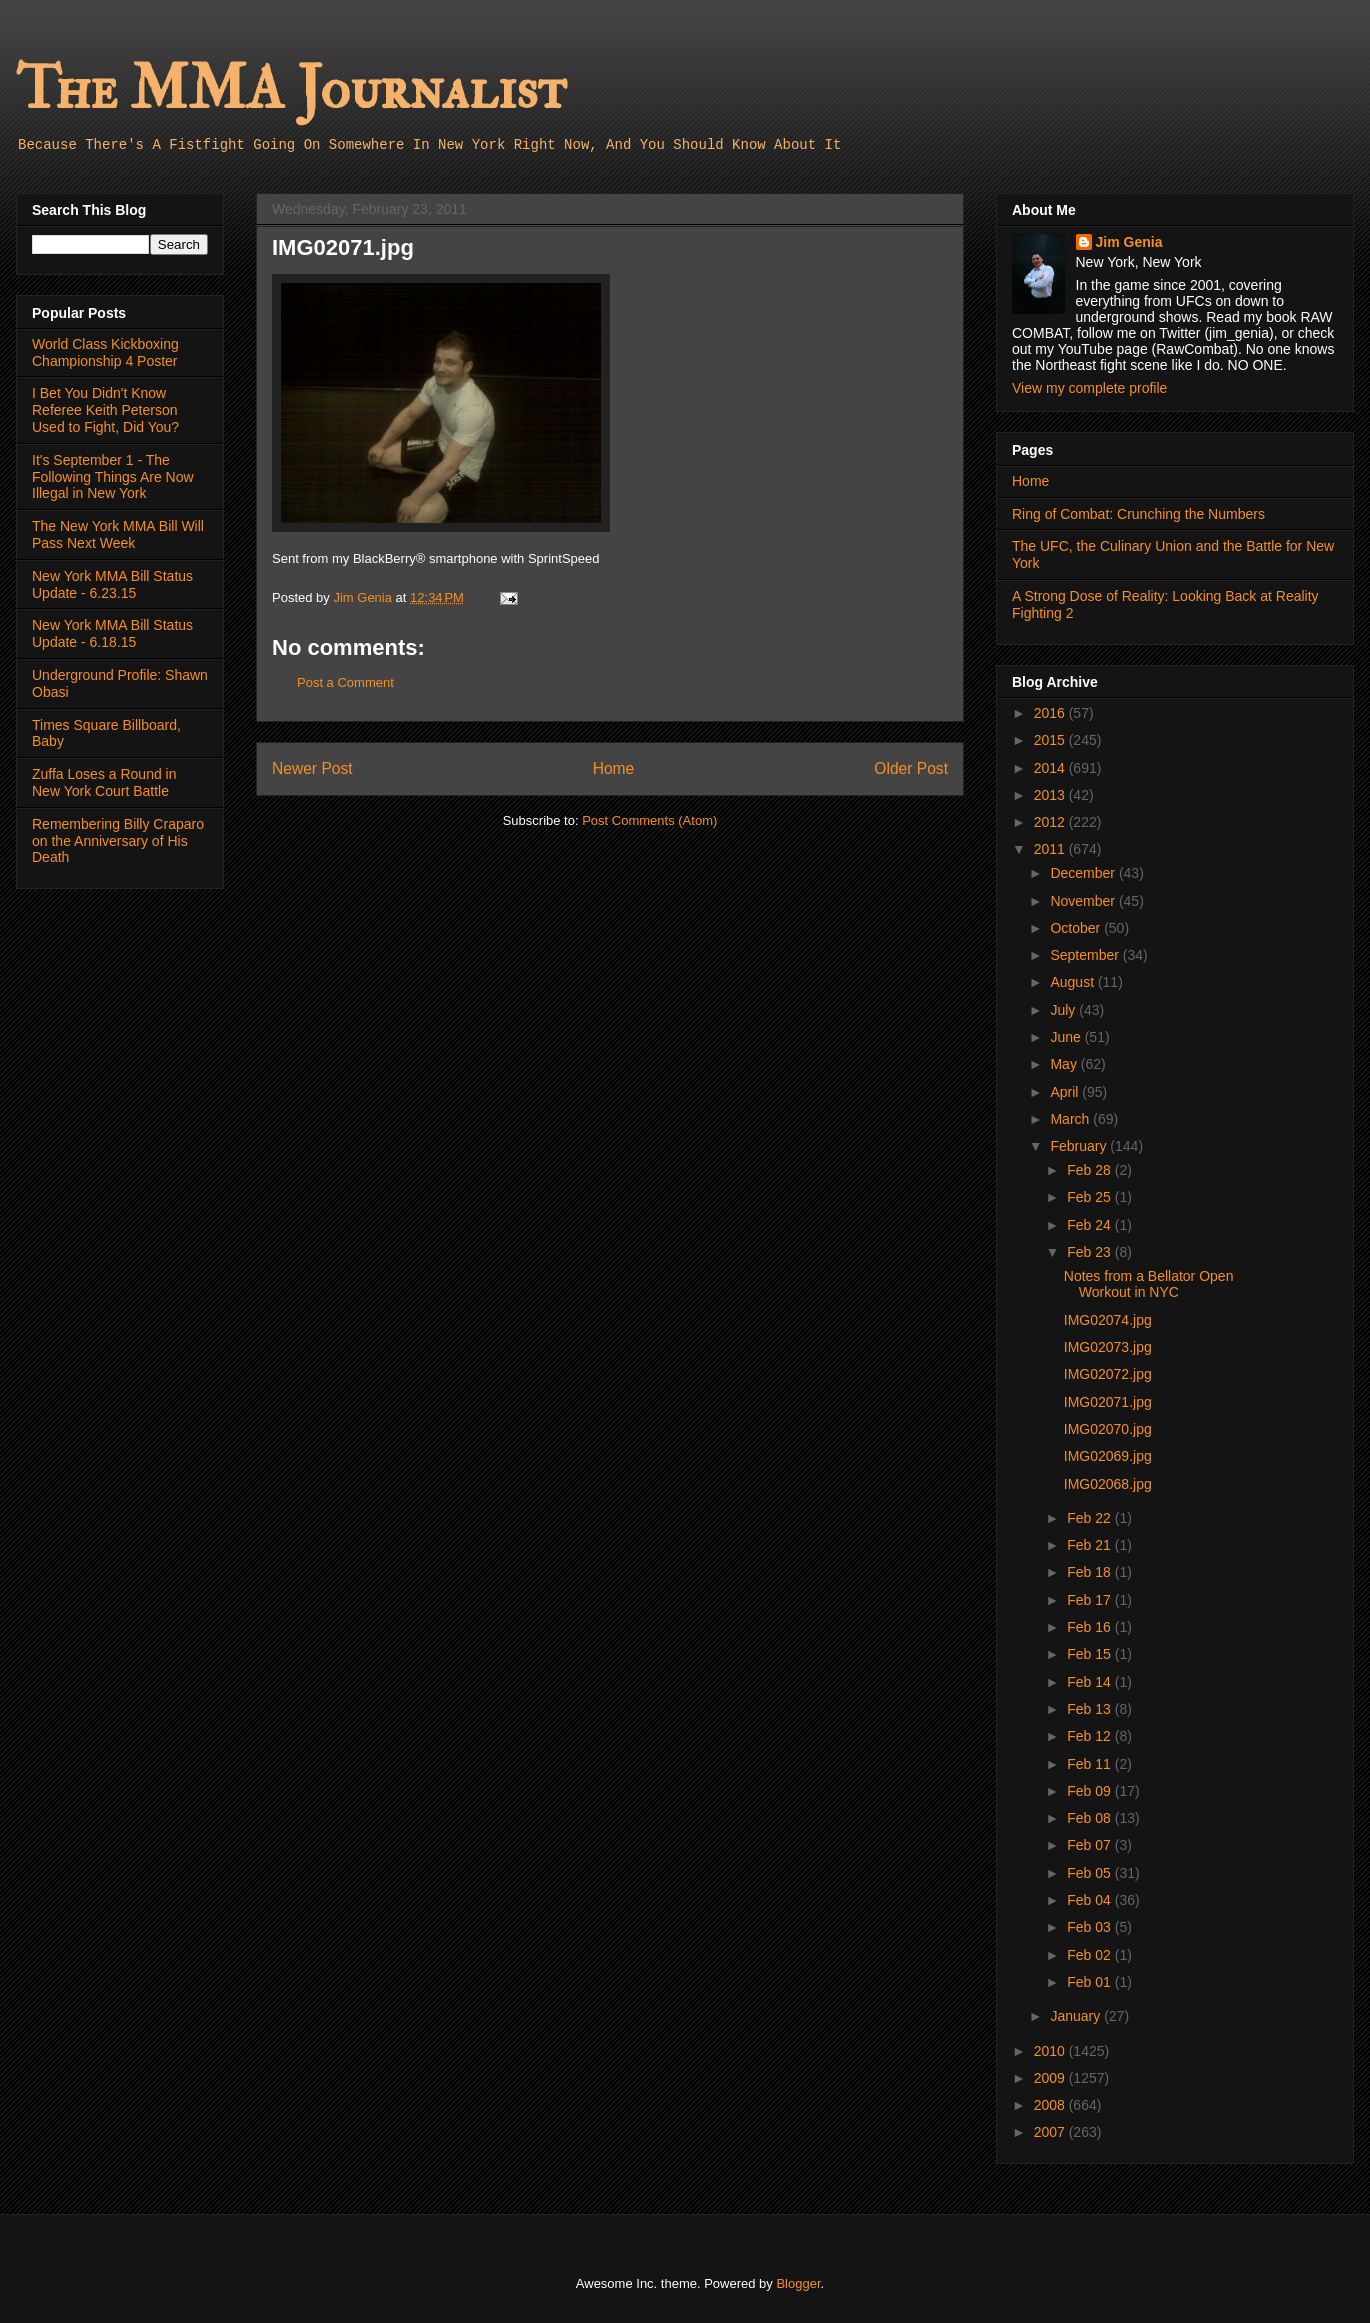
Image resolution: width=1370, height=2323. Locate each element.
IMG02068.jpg (1108, 1484)
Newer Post (312, 768)
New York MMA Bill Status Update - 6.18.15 (112, 633)
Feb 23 (1090, 1252)
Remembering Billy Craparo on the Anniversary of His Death (118, 841)
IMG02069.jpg (1108, 1456)
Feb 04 (1090, 1900)
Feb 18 (1090, 1572)
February (1080, 1146)
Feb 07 (1090, 1845)
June (1067, 1037)
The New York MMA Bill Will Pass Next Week (118, 534)
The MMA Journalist (291, 89)
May (1065, 1064)
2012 (1051, 822)
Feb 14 (1090, 1682)
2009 (1051, 2078)
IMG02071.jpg (1108, 1402)
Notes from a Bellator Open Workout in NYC (1149, 1284)
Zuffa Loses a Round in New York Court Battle (104, 782)
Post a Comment (345, 682)
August (1073, 982)
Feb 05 (1090, 1873)
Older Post (911, 768)
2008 (1051, 2105)
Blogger (798, 2283)
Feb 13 (1090, 1709)
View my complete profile (1089, 388)
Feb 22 (1090, 1518)
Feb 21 (1090, 1545)
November (1084, 901)
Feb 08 (1090, 1818)
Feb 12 (1090, 1736)
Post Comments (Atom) (649, 820)
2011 (1051, 849)
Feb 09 (1090, 1791)
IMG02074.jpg (1108, 1320)
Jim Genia (1129, 242)
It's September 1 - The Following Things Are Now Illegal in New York (113, 477)
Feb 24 (1090, 1225)
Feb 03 (1090, 1927)
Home (614, 768)
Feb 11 (1090, 1764)
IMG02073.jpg (1108, 1347)
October (1077, 928)
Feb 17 (1090, 1600)
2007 (1051, 2132)
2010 (1051, 2051)
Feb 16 (1090, 1627)
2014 (1051, 768)
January (1077, 2016)
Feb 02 (1090, 1955)
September (1086, 955)
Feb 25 (1090, 1197)
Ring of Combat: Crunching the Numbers (1138, 514)
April (1066, 1092)
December (1084, 873)
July (1064, 1010)
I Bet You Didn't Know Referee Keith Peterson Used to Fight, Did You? (105, 410)
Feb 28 (1090, 1170)
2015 (1051, 740)
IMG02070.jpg (1108, 1429)
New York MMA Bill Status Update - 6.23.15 (112, 584)
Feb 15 (1090, 1654)
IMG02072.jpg (1108, 1374)
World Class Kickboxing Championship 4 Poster (105, 352)
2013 (1051, 795)
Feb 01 (1090, 1982)
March (1071, 1119)
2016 (1051, 713)
